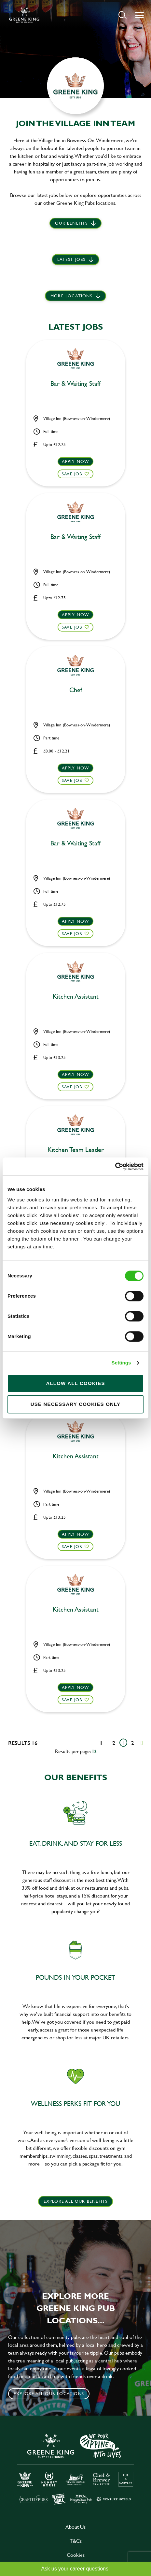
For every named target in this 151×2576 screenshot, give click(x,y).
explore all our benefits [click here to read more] (76, 2201)
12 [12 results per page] (94, 1751)
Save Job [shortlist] (72, 474)
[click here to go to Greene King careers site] (75, 2468)
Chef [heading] (75, 690)
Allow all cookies (75, 1383)
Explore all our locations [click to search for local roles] (49, 2393)
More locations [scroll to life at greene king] (71, 296)
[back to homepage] (24, 15)
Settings (121, 1362)
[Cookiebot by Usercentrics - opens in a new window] (115, 1166)
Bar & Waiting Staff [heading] (75, 384)
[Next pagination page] (142, 1742)
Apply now (75, 461)
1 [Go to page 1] (123, 1743)
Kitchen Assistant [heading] (76, 996)
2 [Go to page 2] (132, 1743)
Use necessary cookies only (76, 1404)
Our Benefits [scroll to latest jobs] (71, 223)
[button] (122, 15)
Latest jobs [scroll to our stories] (71, 259)
